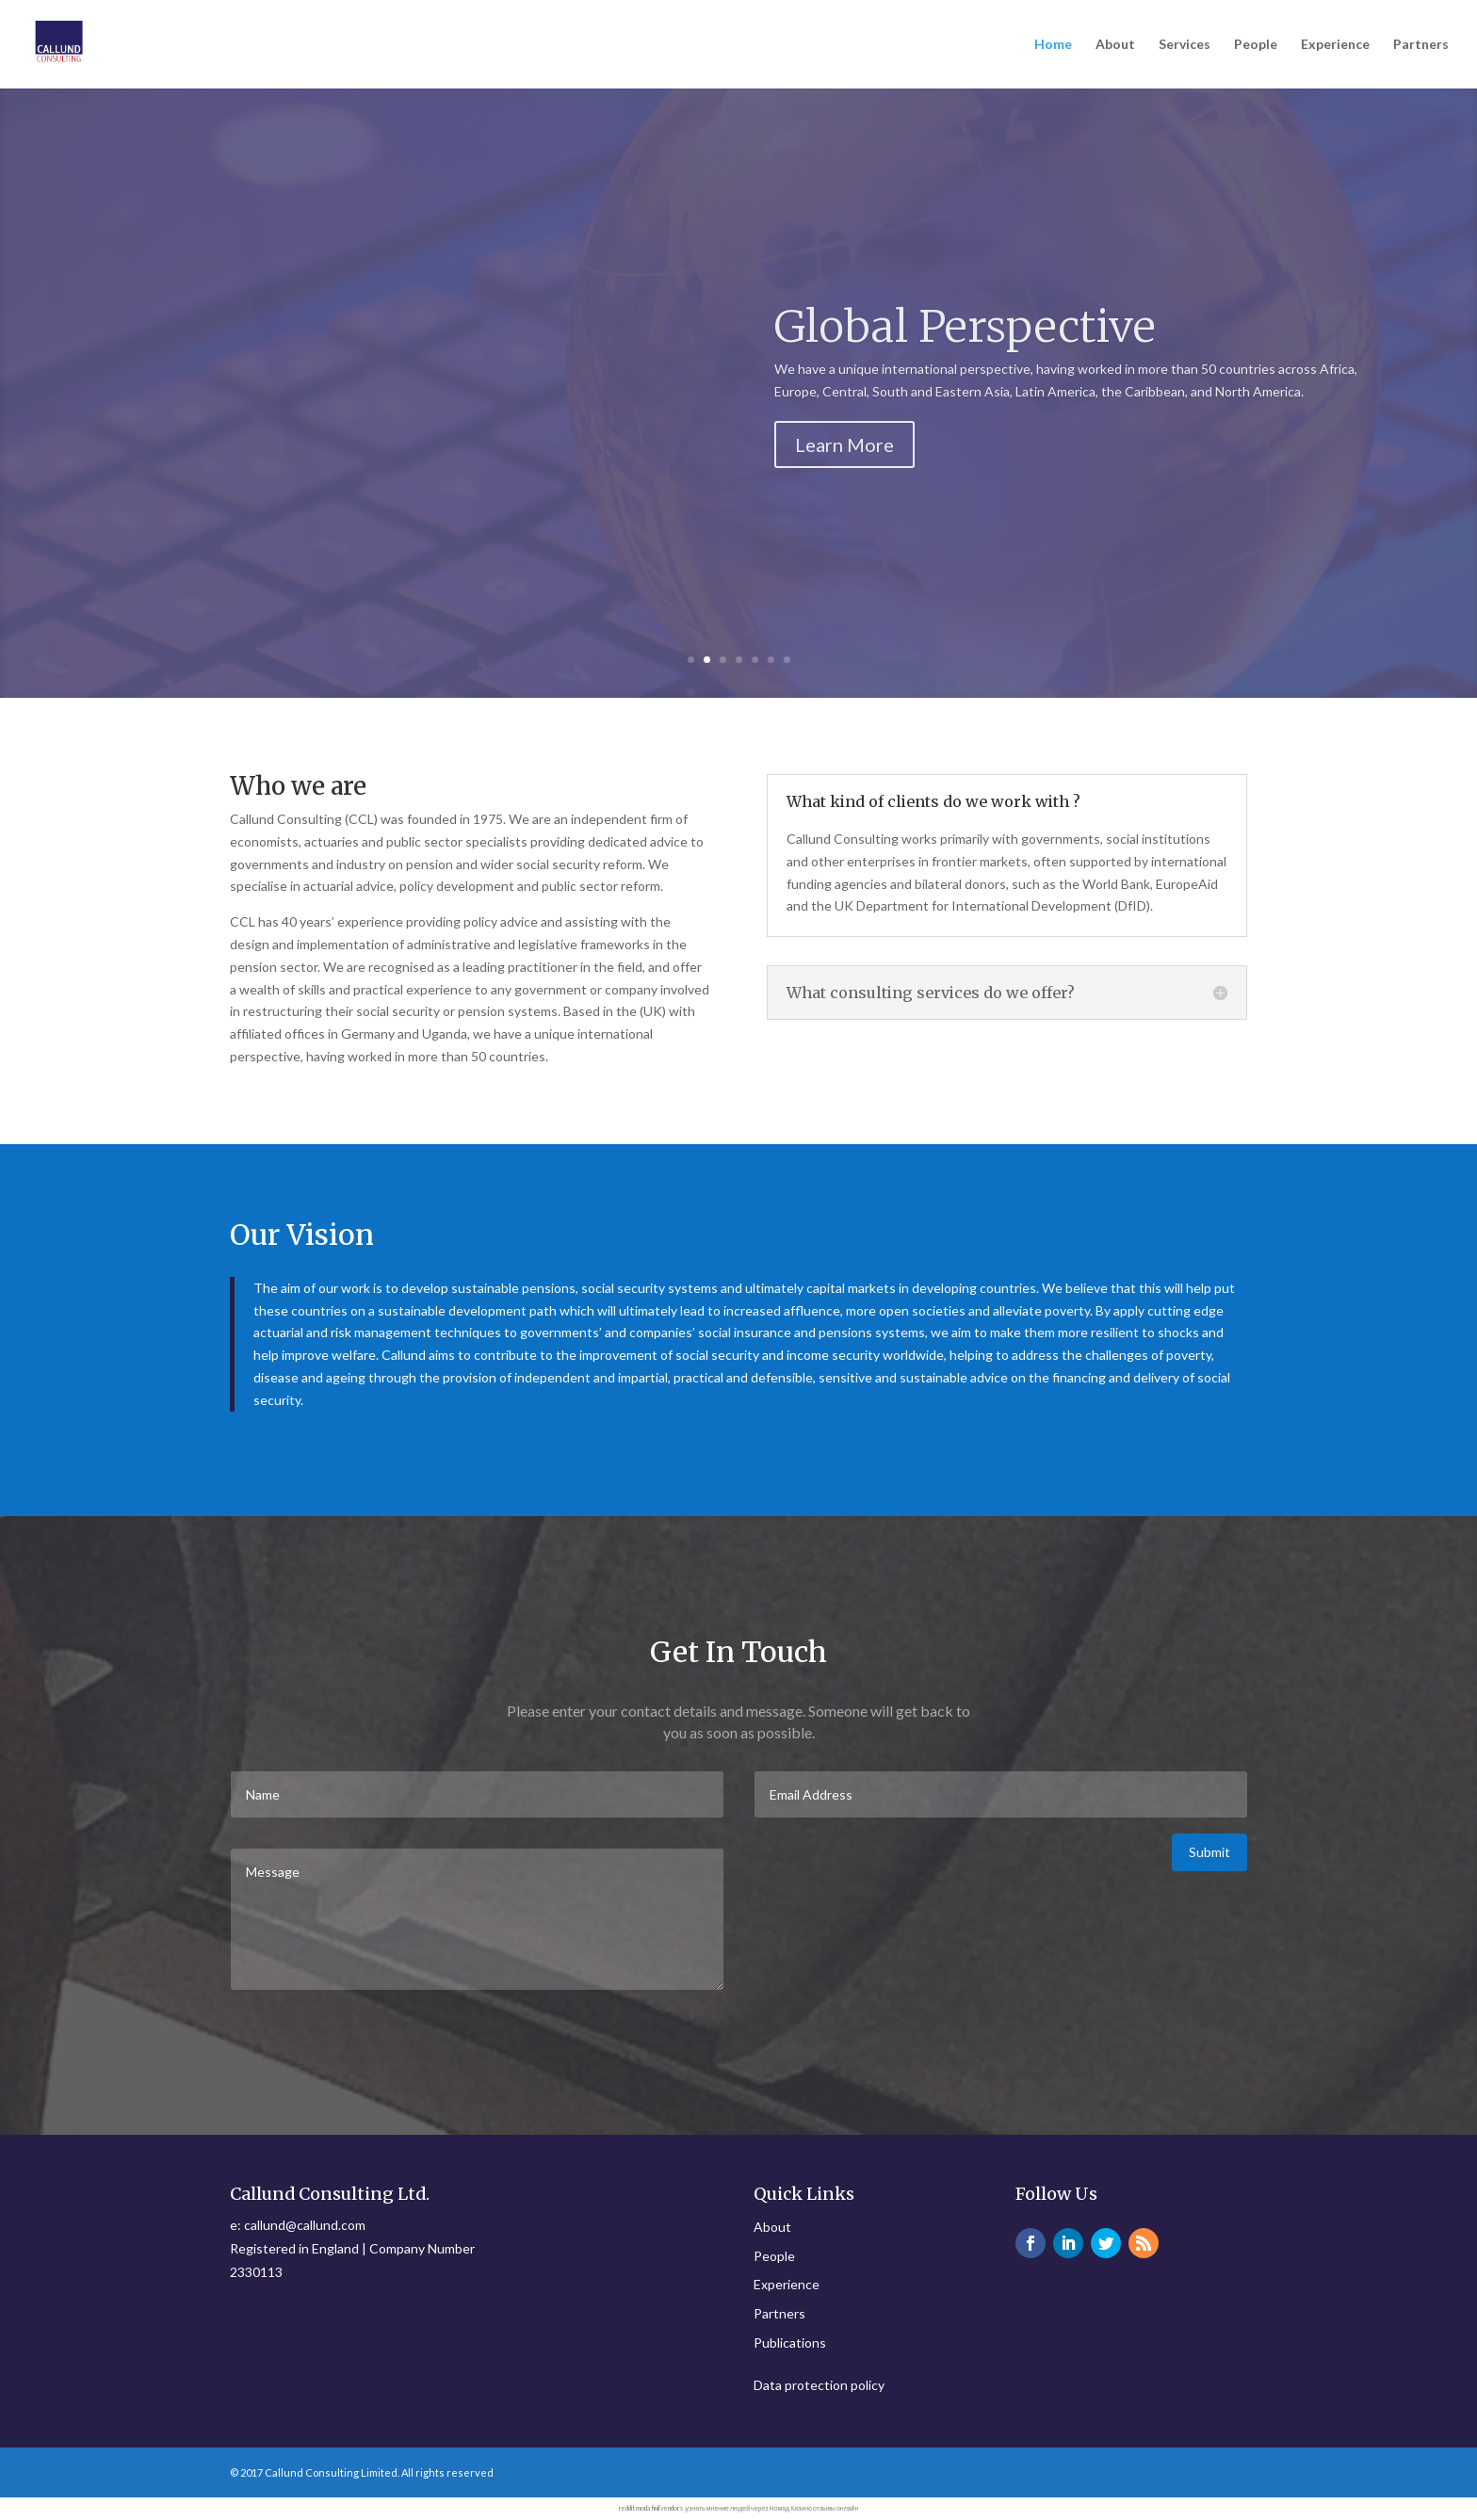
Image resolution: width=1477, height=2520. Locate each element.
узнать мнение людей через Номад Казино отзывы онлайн (772, 2508)
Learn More (844, 444)
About (1115, 45)
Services (1184, 45)
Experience (1335, 45)
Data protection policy (819, 2385)
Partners (1421, 45)
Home (1053, 45)
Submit (1209, 1852)
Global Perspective (965, 326)
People (1255, 45)
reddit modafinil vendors (651, 2508)
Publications (790, 2342)
